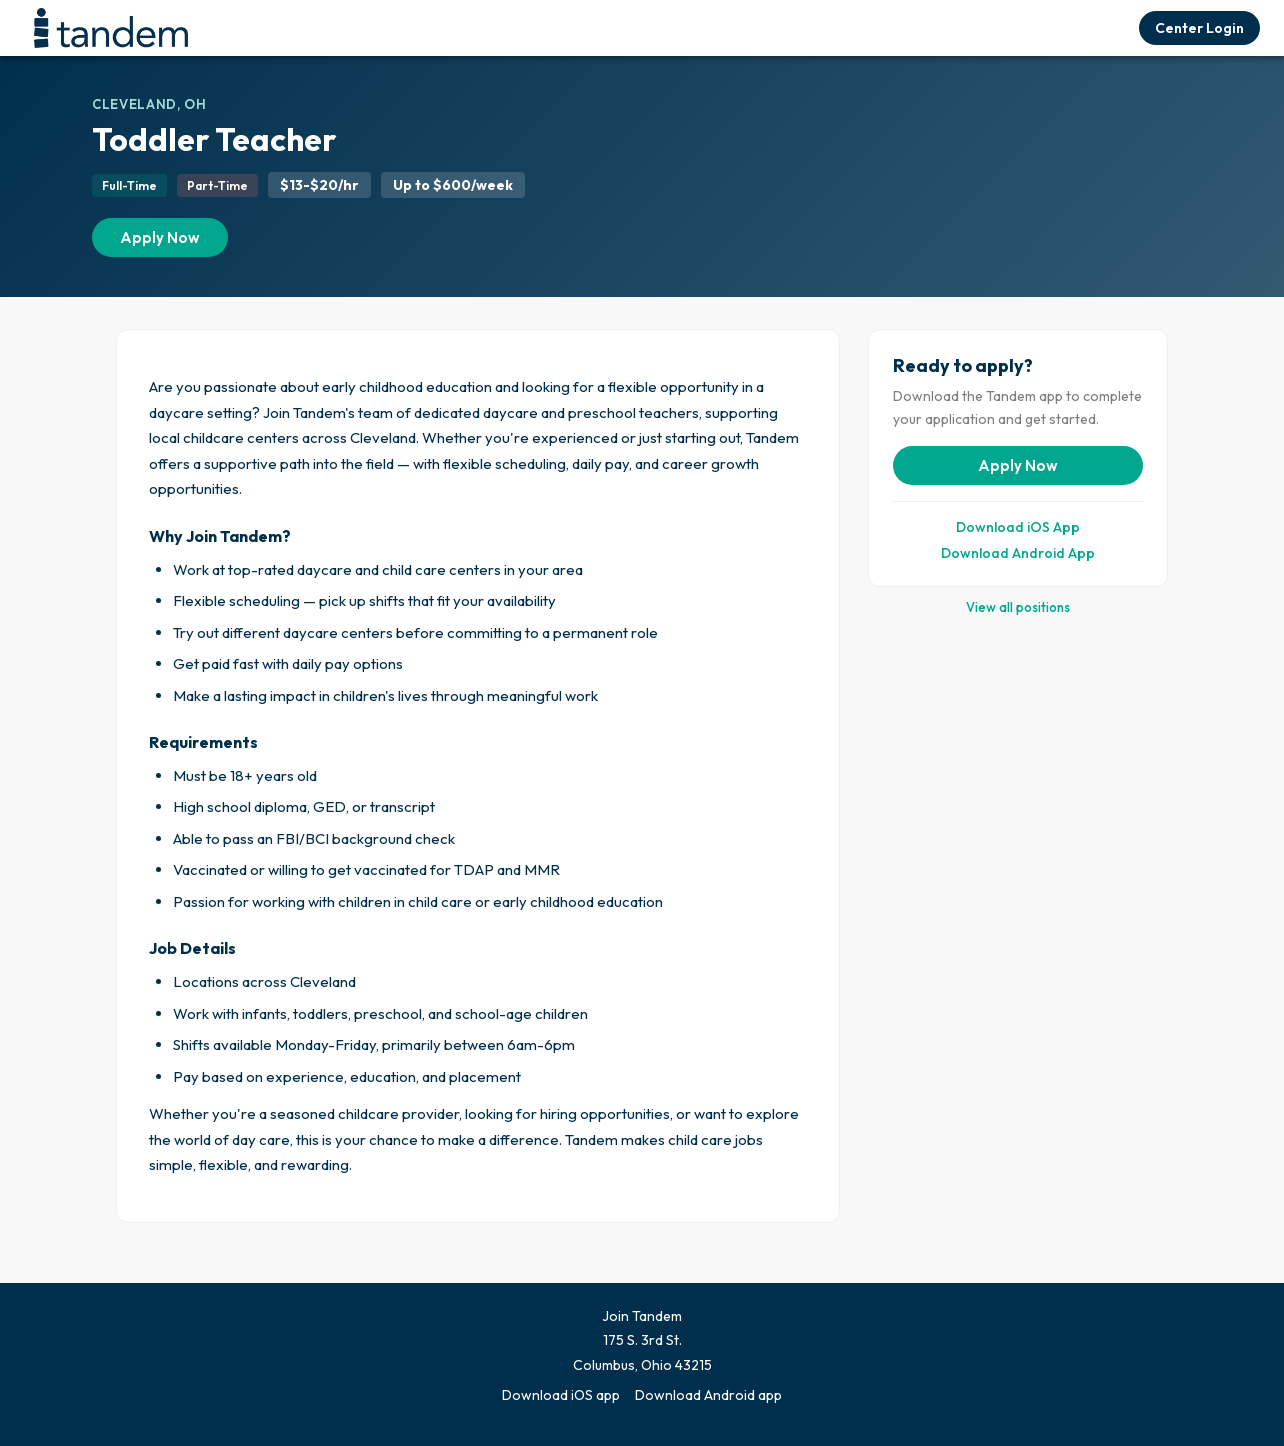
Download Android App (1018, 553)
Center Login (1199, 28)
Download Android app (708, 1395)
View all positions (1018, 607)
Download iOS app (561, 1395)
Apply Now (160, 237)
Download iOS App (1018, 527)
